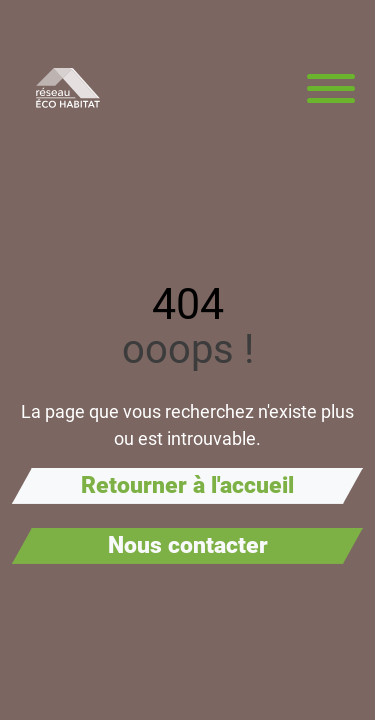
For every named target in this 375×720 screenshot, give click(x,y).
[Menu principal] (331, 88)
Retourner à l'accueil (187, 485)
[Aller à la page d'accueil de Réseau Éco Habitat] (68, 88)
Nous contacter (188, 545)
